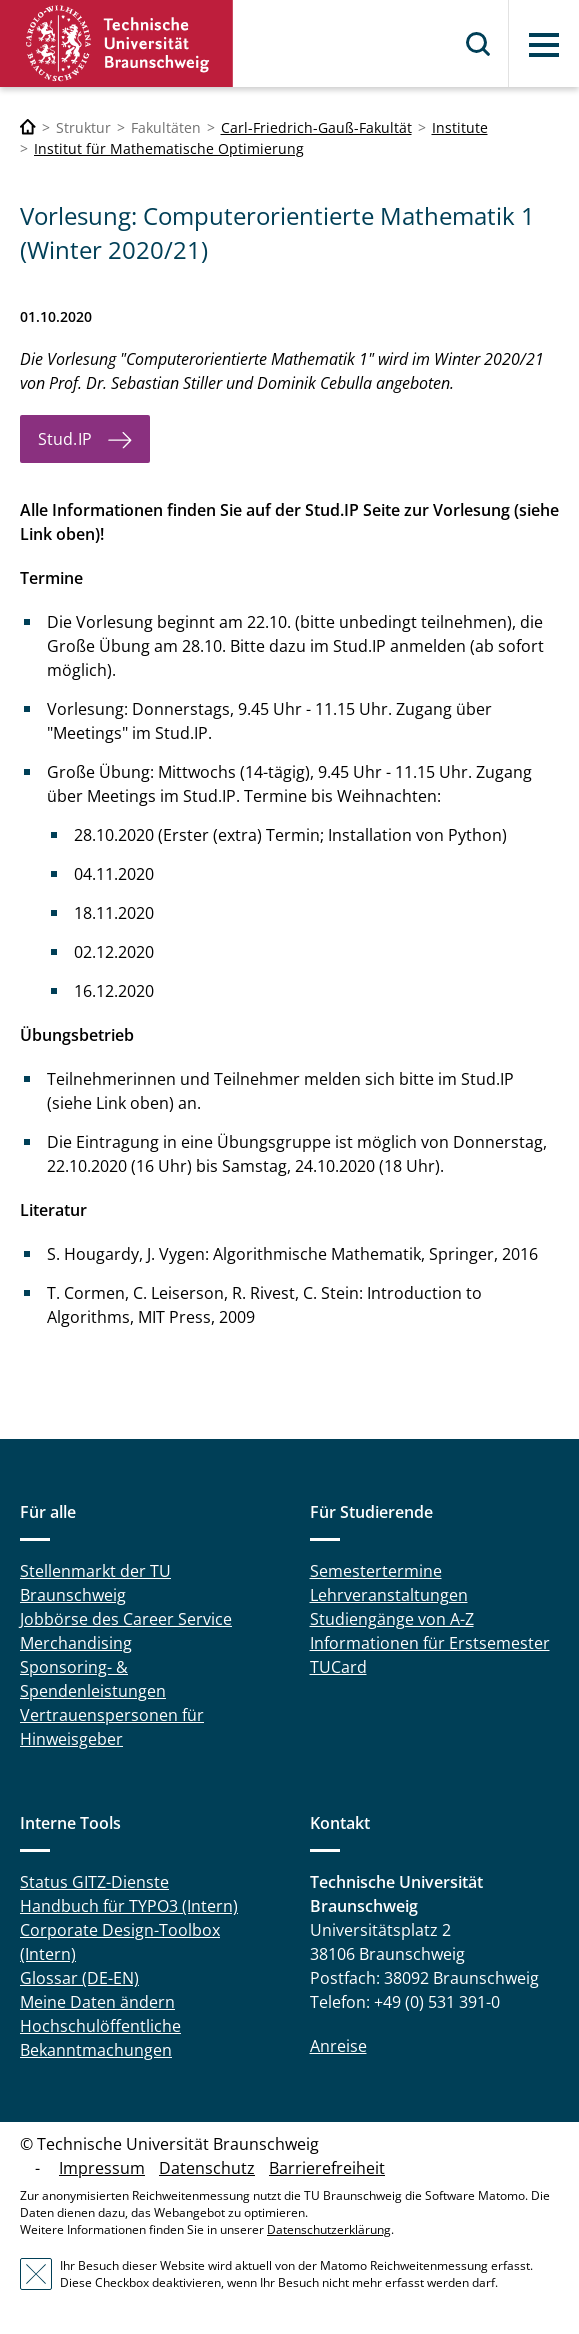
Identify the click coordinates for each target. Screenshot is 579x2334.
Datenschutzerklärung (329, 2229)
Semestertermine (376, 1571)
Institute (460, 127)
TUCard (338, 1667)
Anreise (338, 2046)
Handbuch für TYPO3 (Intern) (129, 1906)
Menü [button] (544, 45)
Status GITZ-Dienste (94, 1882)
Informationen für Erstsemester (430, 1643)
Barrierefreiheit (327, 2168)
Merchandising (76, 1643)
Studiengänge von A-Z (392, 1619)
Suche (479, 44)
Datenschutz (207, 2168)
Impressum (102, 2168)
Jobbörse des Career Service (126, 1619)
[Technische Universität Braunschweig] (28, 127)
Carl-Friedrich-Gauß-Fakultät (316, 127)
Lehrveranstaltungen (389, 1595)
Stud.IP (65, 439)
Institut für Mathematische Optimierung (169, 148)
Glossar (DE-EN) (79, 1978)
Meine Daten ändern (97, 2002)
